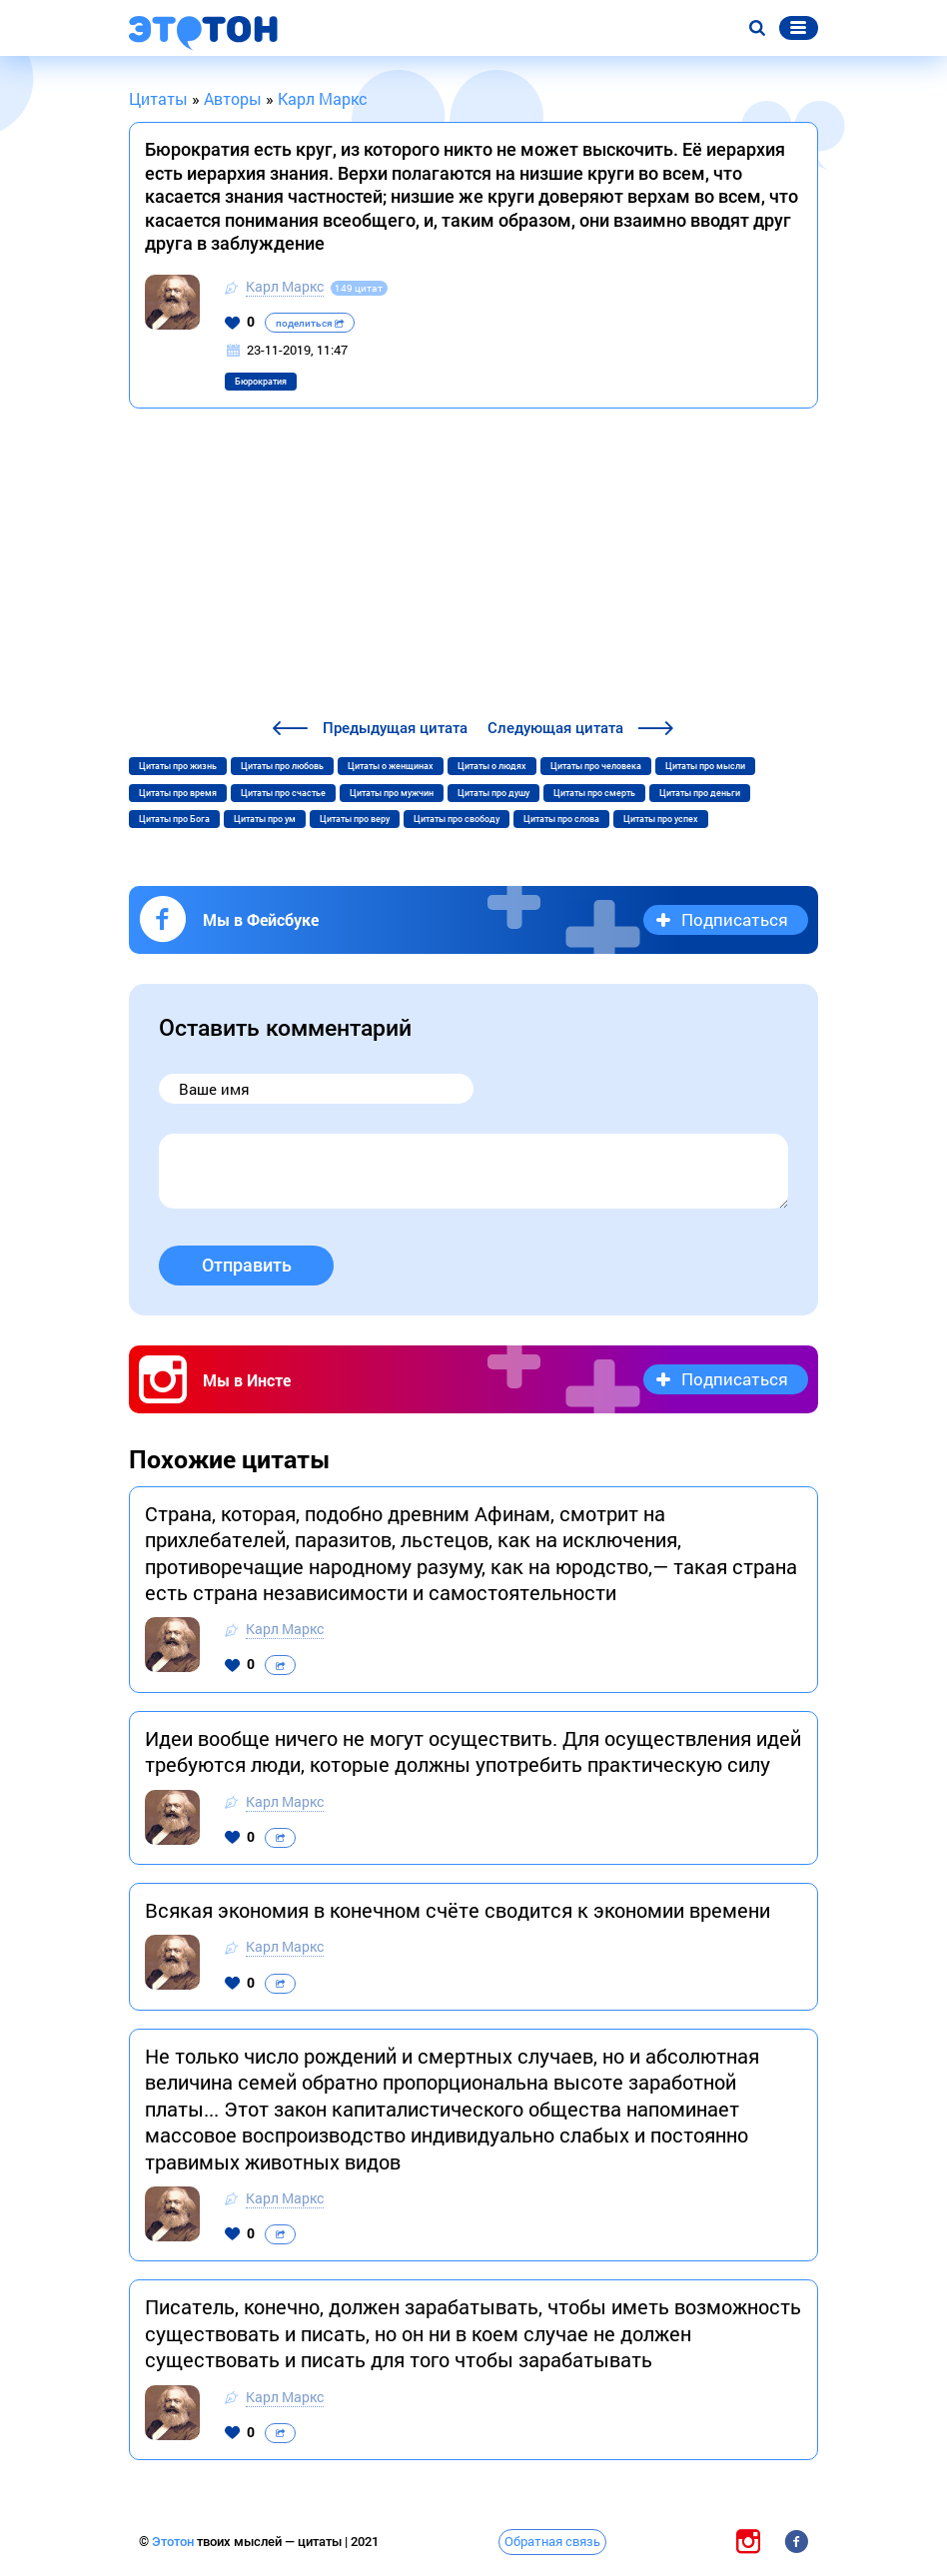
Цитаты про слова (561, 819)
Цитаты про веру (355, 819)
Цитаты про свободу (456, 819)
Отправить (247, 1265)
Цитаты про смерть (594, 793)
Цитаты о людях (492, 766)
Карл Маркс (285, 286)
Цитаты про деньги (699, 793)
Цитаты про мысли (705, 766)
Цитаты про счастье (283, 793)
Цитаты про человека (595, 766)
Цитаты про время (178, 793)
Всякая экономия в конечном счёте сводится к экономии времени (457, 1910)
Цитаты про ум (265, 819)
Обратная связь (552, 2541)
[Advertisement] (473, 566)
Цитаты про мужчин (392, 793)
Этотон (174, 2541)
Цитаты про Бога (174, 819)
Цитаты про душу (493, 793)
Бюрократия (261, 382)
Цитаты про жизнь (178, 766)
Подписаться (734, 919)
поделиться (310, 323)
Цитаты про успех (660, 819)
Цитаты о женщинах (391, 766)
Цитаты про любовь (282, 766)
